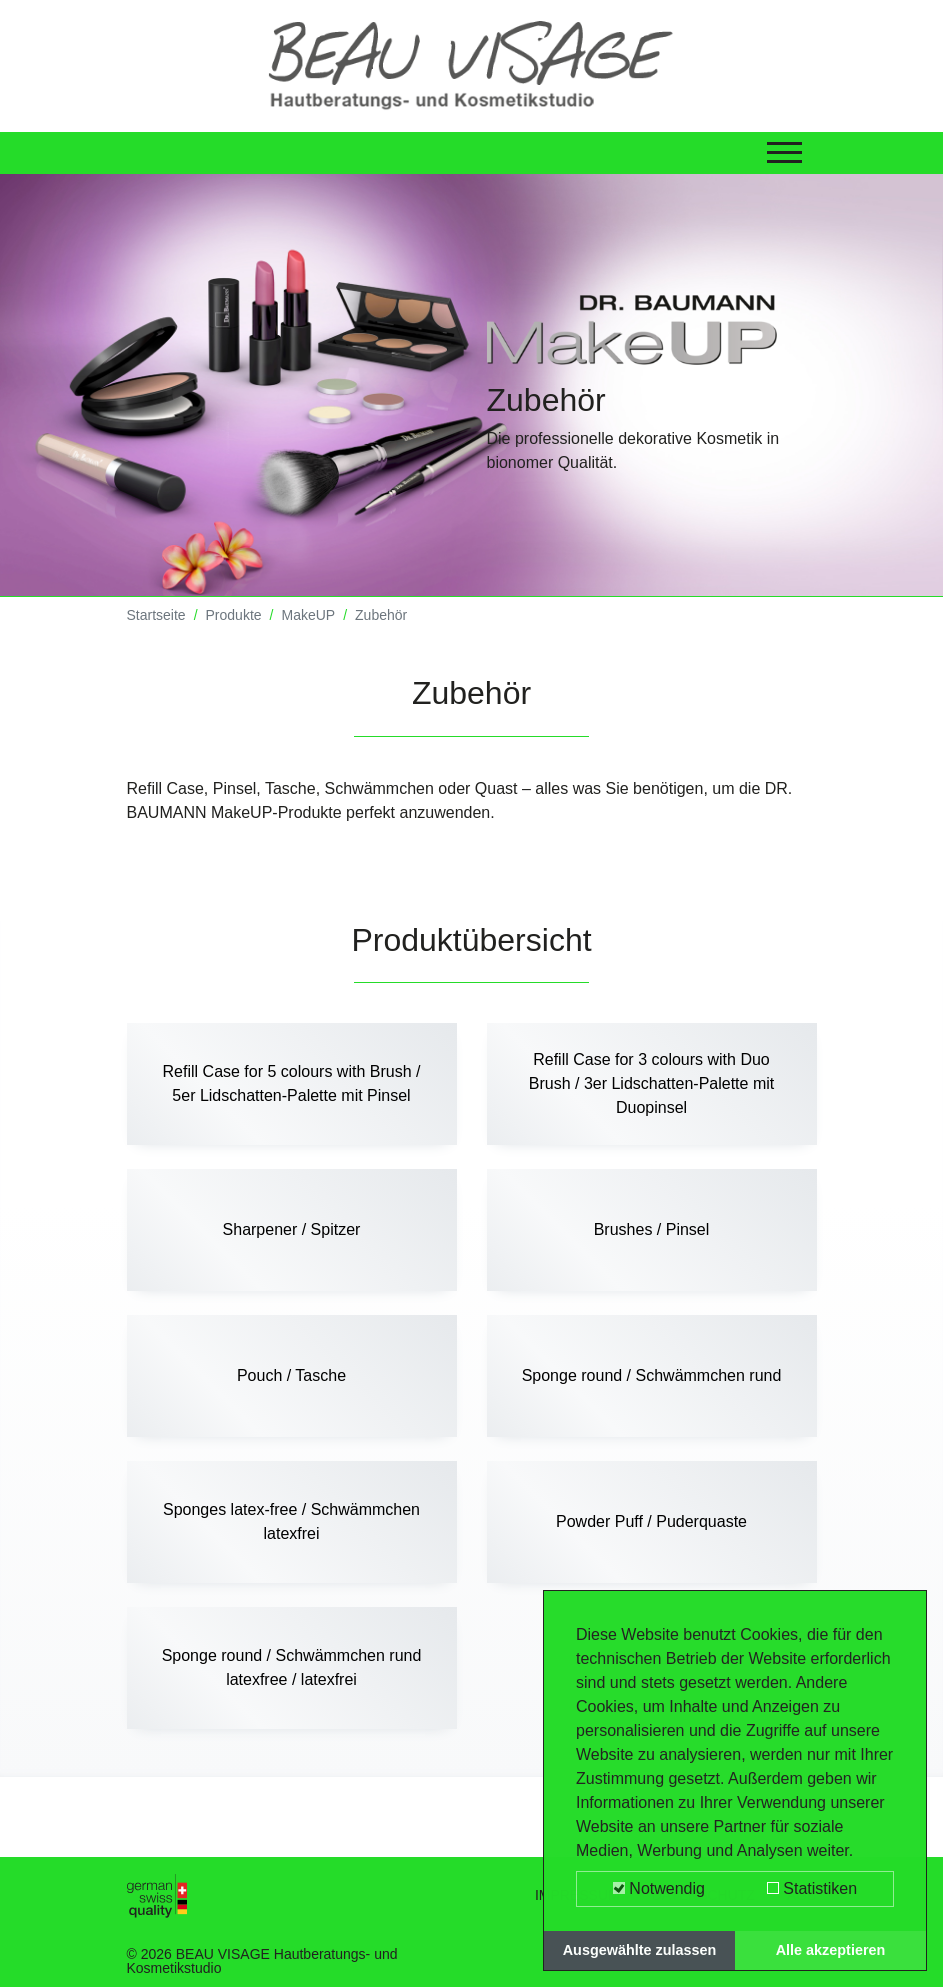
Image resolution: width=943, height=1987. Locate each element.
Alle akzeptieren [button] (831, 1950)
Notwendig (659, 1888)
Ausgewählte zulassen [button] (640, 1950)
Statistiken (812, 1888)
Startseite (156, 615)
